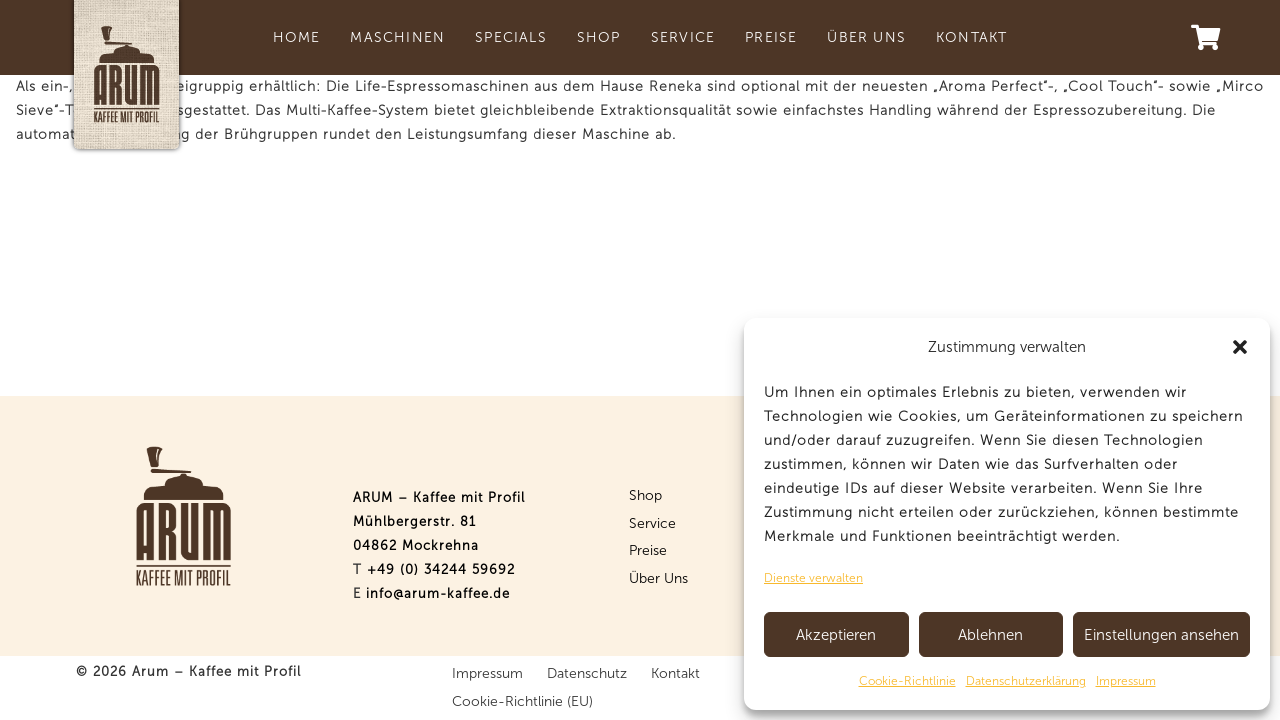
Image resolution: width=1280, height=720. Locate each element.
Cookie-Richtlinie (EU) (522, 701)
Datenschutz (587, 673)
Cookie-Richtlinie (907, 681)
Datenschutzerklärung (1026, 681)
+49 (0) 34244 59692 (441, 569)
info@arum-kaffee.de (438, 593)
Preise (648, 550)
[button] (1240, 347)
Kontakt (675, 673)
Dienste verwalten (813, 578)
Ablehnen (990, 635)
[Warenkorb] (1204, 37)
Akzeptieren (836, 635)
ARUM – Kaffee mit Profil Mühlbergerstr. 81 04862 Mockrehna (439, 521)
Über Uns (658, 578)
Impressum (1126, 681)
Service (652, 523)
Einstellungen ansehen (1161, 635)
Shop (645, 495)
